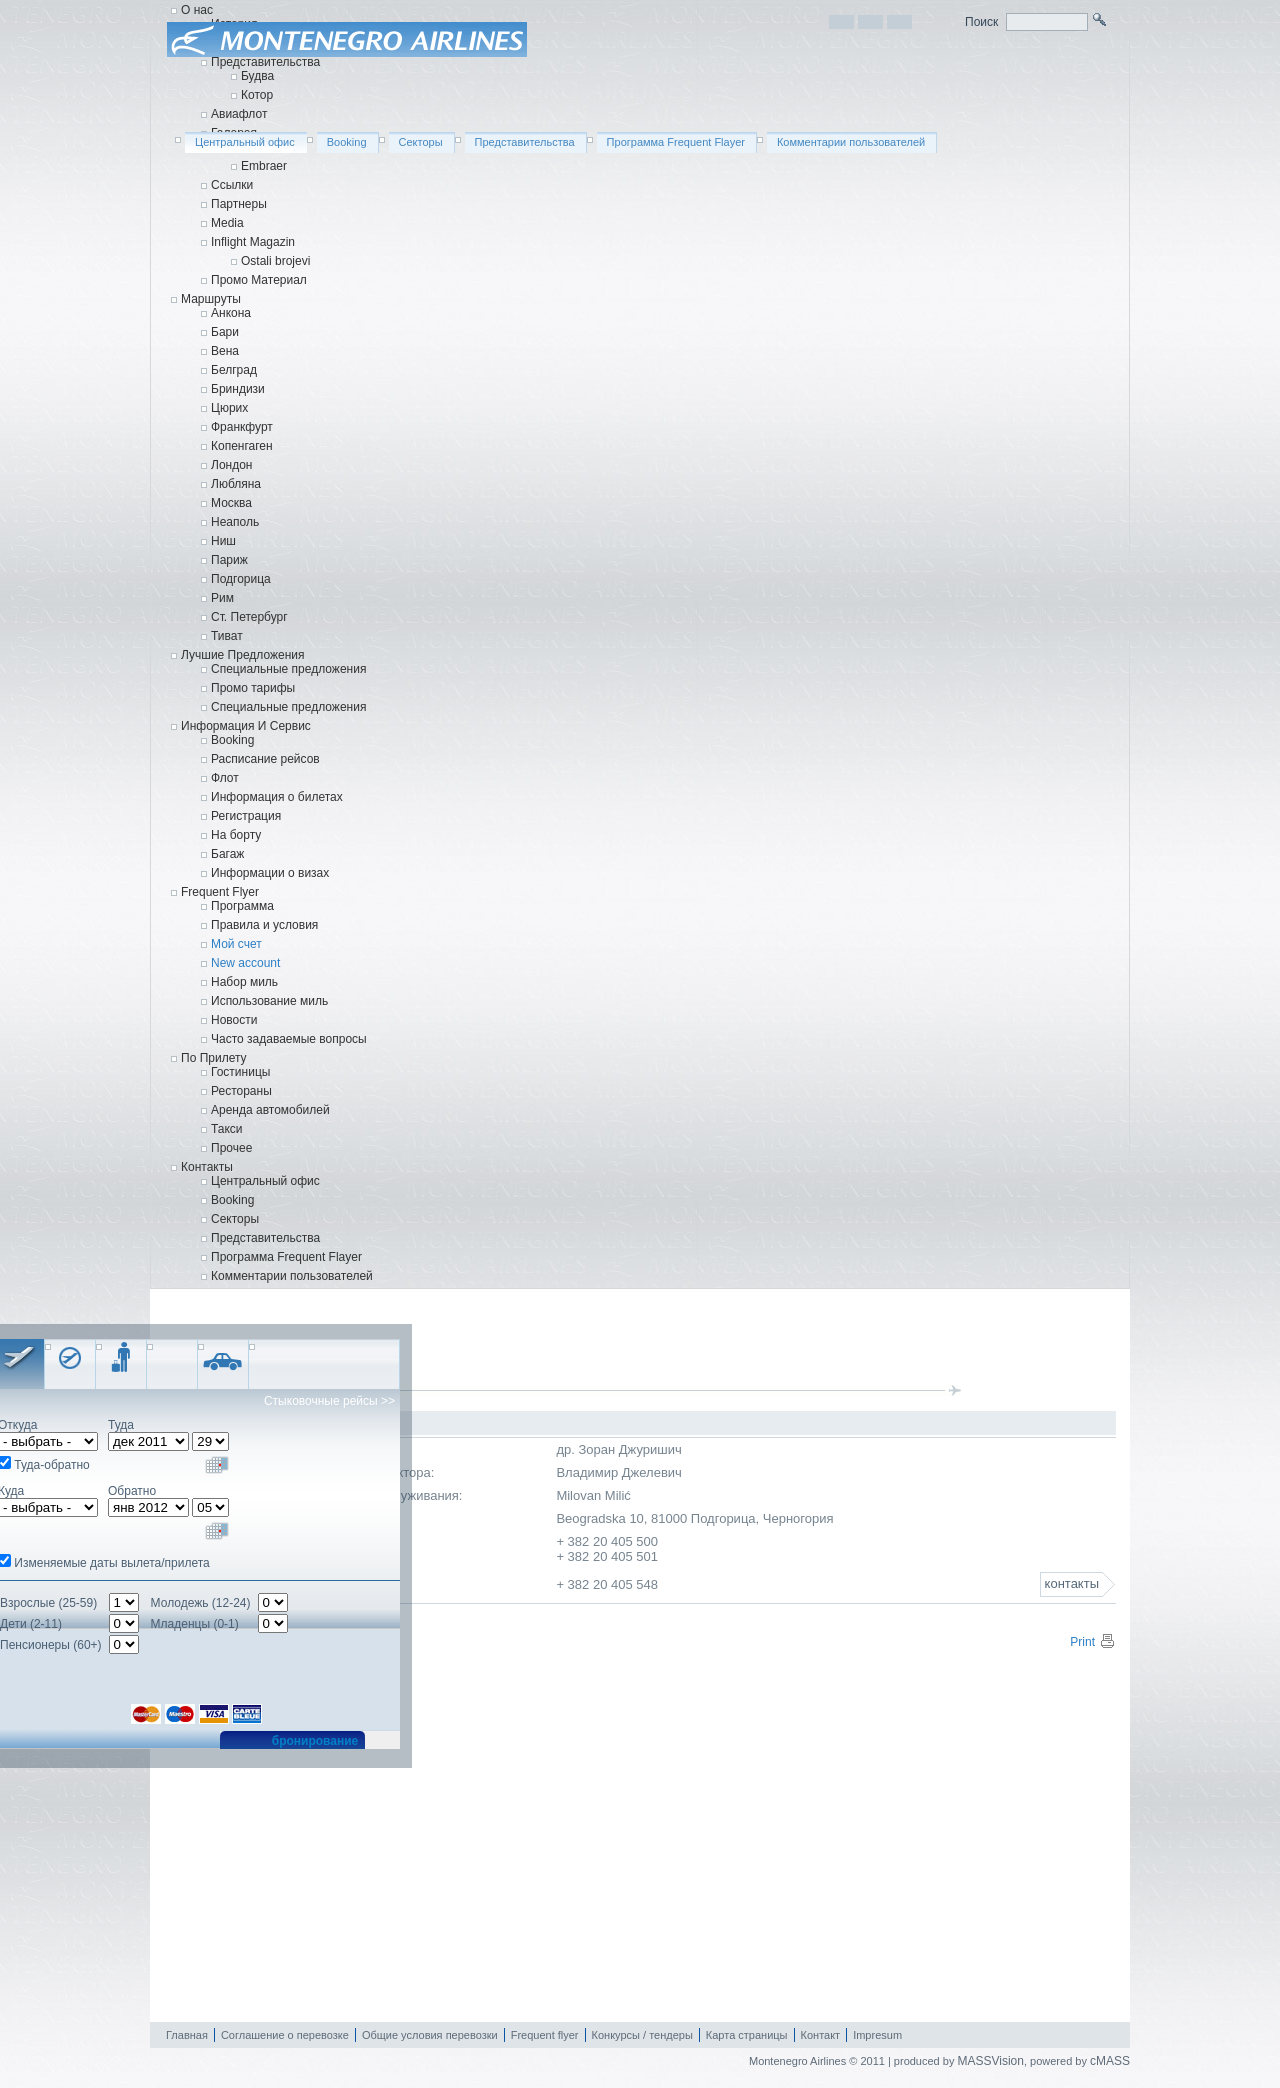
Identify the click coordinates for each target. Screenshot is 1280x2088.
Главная (187, 2035)
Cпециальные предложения (288, 707)
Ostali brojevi (275, 261)
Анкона (231, 313)
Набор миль (244, 982)
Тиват (227, 636)
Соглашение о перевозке (285, 2035)
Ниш (223, 541)
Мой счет (236, 944)
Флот (225, 778)
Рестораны (241, 1091)
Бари (225, 332)
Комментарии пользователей (292, 1276)
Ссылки (232, 185)
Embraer (264, 166)
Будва (257, 76)
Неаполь (235, 522)
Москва (231, 503)
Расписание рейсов (265, 759)
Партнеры (239, 204)
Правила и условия (264, 925)
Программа (242, 906)
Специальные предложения (288, 669)
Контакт (821, 2035)
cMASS (1110, 2061)
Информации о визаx (270, 873)
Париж (229, 560)
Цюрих (229, 408)
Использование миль (269, 1001)
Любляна (236, 484)
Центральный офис (265, 1181)
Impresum (877, 2035)
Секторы (235, 1219)
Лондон (231, 465)
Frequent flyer (545, 2035)
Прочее (231, 1148)
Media (227, 223)
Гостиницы (240, 1072)
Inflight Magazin (253, 242)
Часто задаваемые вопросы (289, 1039)
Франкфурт (242, 427)
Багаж (227, 854)
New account (245, 963)
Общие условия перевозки (430, 2035)
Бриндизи (238, 389)
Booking (232, 740)
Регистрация (246, 816)
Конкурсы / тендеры (642, 2035)
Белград (234, 370)
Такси (227, 1129)
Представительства (265, 62)
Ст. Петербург (249, 617)
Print (1093, 1642)
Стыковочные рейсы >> (329, 1401)
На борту (236, 835)
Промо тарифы (253, 688)
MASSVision (990, 2061)
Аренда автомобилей (270, 1110)
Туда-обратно (51, 1465)
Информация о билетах (277, 797)
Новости (234, 1020)
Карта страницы (747, 2035)
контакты (1072, 1583)
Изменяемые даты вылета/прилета (111, 1563)
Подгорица (241, 579)
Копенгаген (242, 446)
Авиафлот (239, 114)
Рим (222, 598)
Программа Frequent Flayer (286, 1257)
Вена (225, 351)
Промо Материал (259, 280)
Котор (257, 95)
